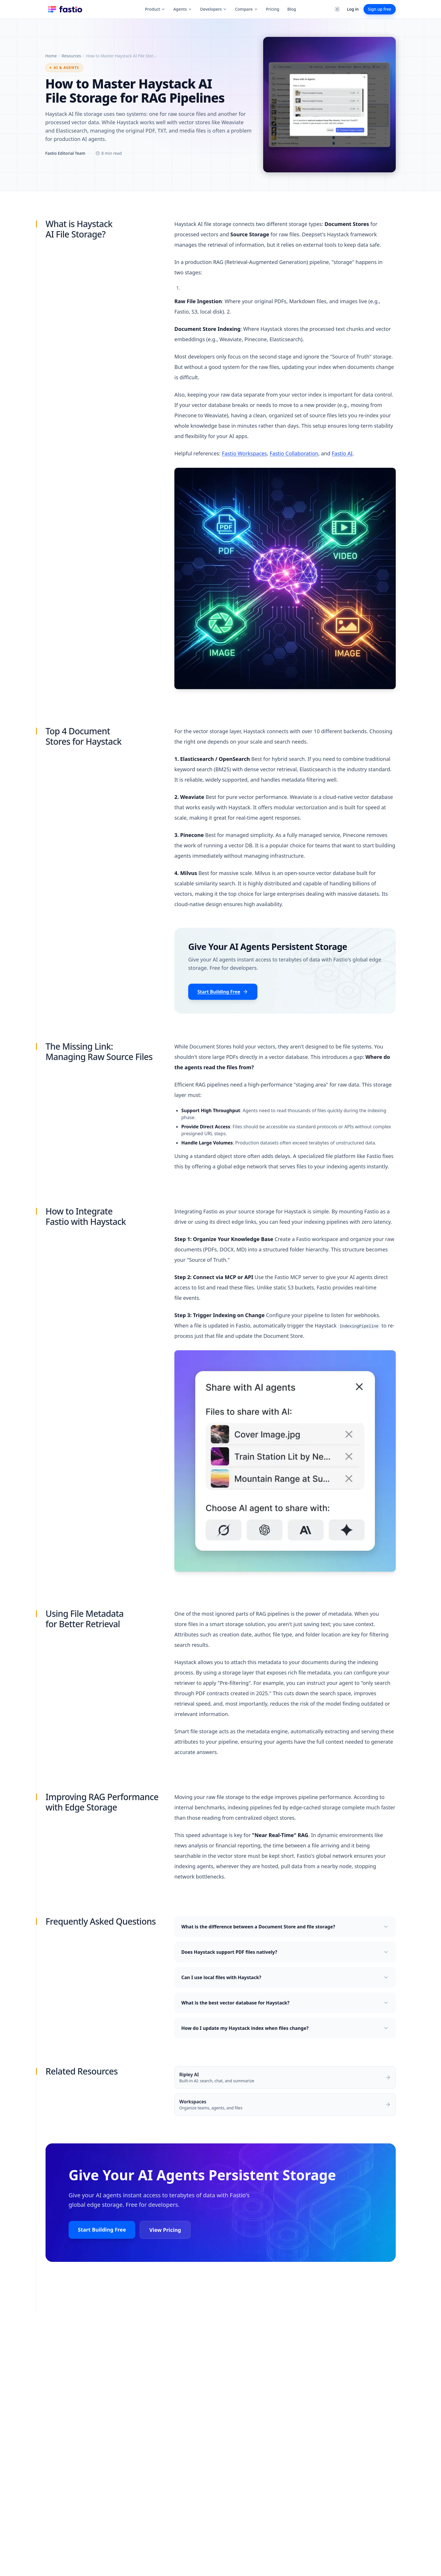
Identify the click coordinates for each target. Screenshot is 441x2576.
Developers (213, 9)
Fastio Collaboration (294, 453)
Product (155, 9)
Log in (353, 9)
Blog (291, 9)
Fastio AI (342, 453)
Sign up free (379, 9)
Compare (246, 9)
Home (51, 56)
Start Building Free (222, 992)
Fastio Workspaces (244, 453)
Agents (182, 9)
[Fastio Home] (65, 9)
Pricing (272, 9)
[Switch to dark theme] (337, 9)
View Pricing (165, 2229)
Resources (71, 56)
